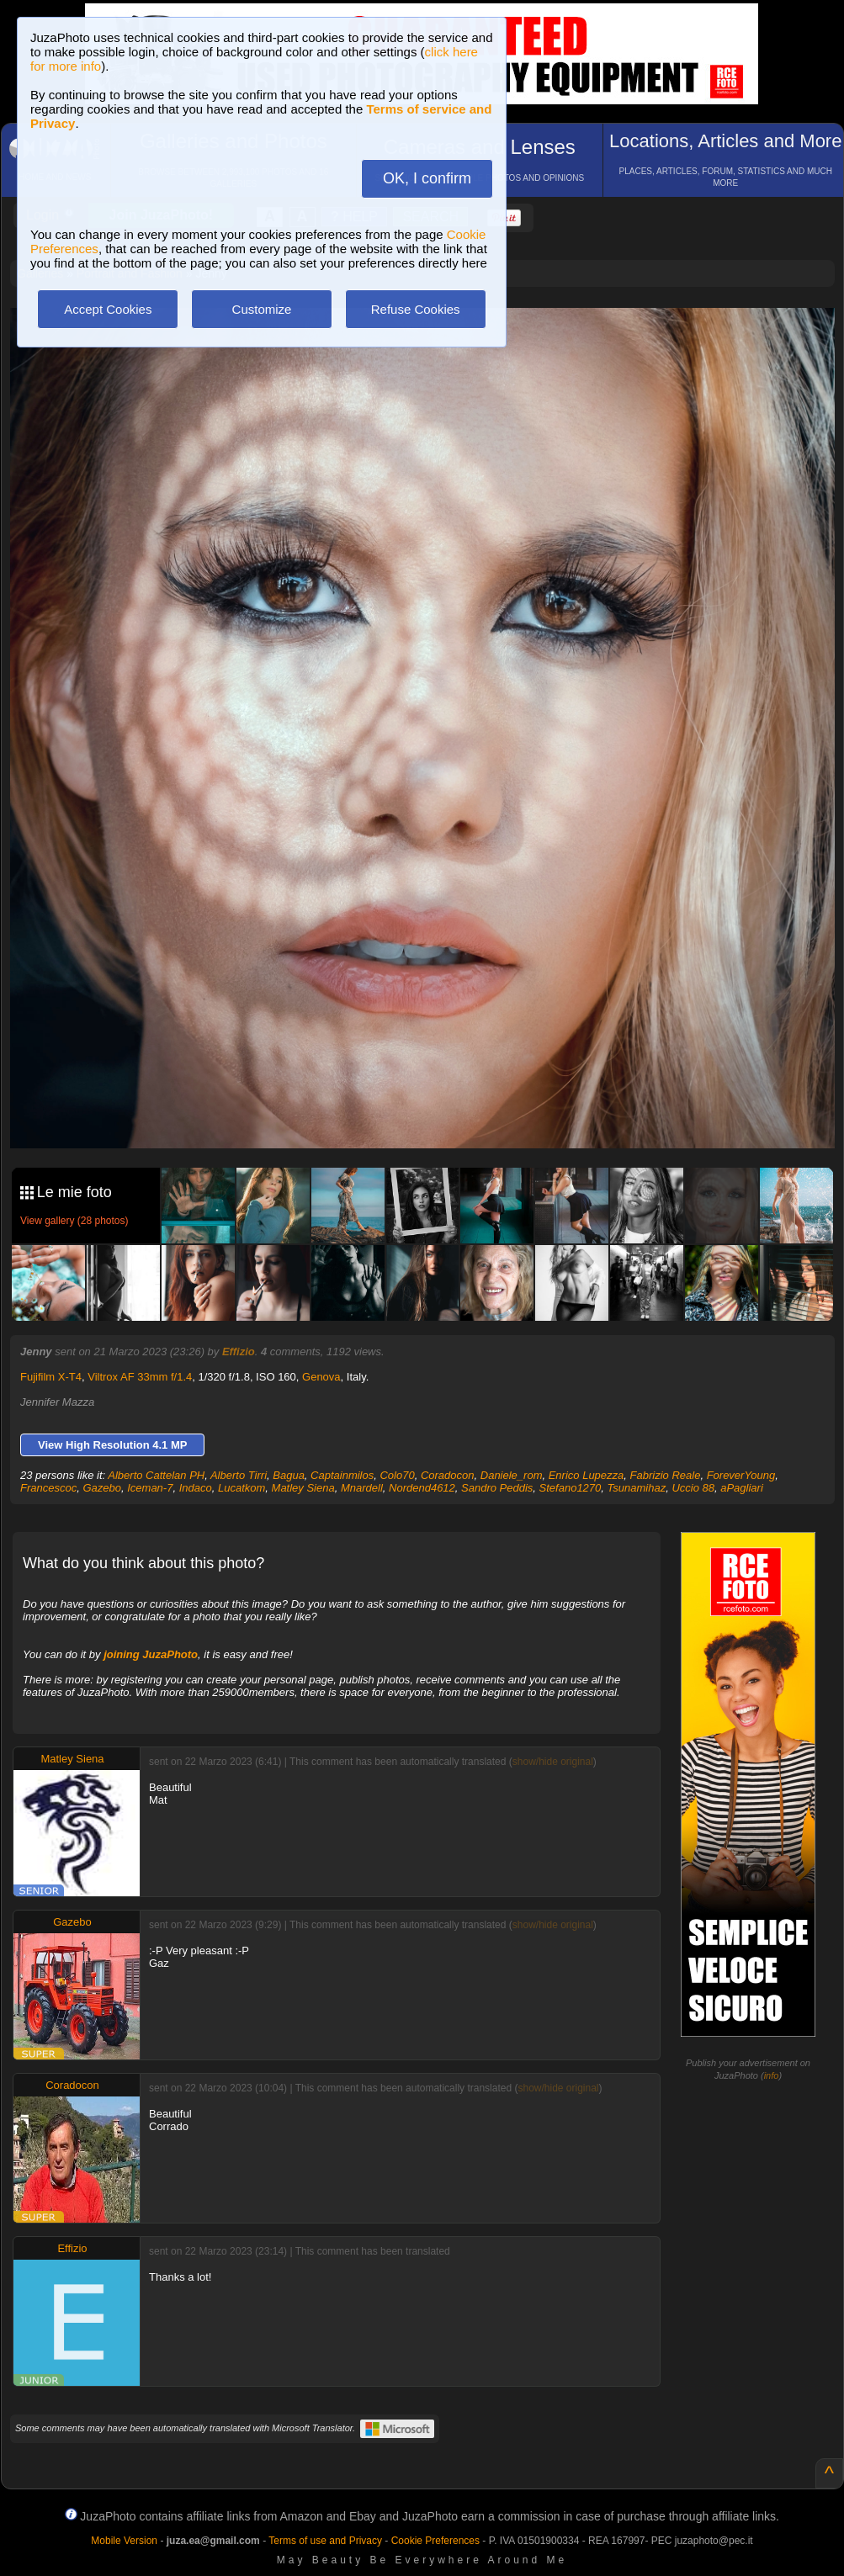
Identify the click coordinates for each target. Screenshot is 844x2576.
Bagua (289, 1475)
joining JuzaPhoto (151, 1654)
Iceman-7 (150, 1487)
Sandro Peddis (497, 1487)
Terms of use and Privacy (325, 2541)
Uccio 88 (692, 1487)
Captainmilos (342, 1475)
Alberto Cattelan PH (156, 1475)
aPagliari (741, 1487)
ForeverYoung (741, 1475)
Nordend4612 (422, 1487)
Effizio (238, 1351)
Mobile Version (124, 2541)
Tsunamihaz (637, 1487)
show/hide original (552, 1762)
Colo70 (397, 1475)
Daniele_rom (511, 1475)
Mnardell (362, 1487)
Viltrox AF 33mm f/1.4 (140, 1376)
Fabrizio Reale (665, 1475)
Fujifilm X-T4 (51, 1376)
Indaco (195, 1487)
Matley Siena (303, 1487)
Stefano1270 (570, 1487)
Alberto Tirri (238, 1475)
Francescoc (48, 1487)
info (771, 2075)
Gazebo (101, 1487)
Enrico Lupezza (586, 1475)
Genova (321, 1376)
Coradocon (448, 1475)
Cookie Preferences (435, 2541)
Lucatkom (241, 1487)
